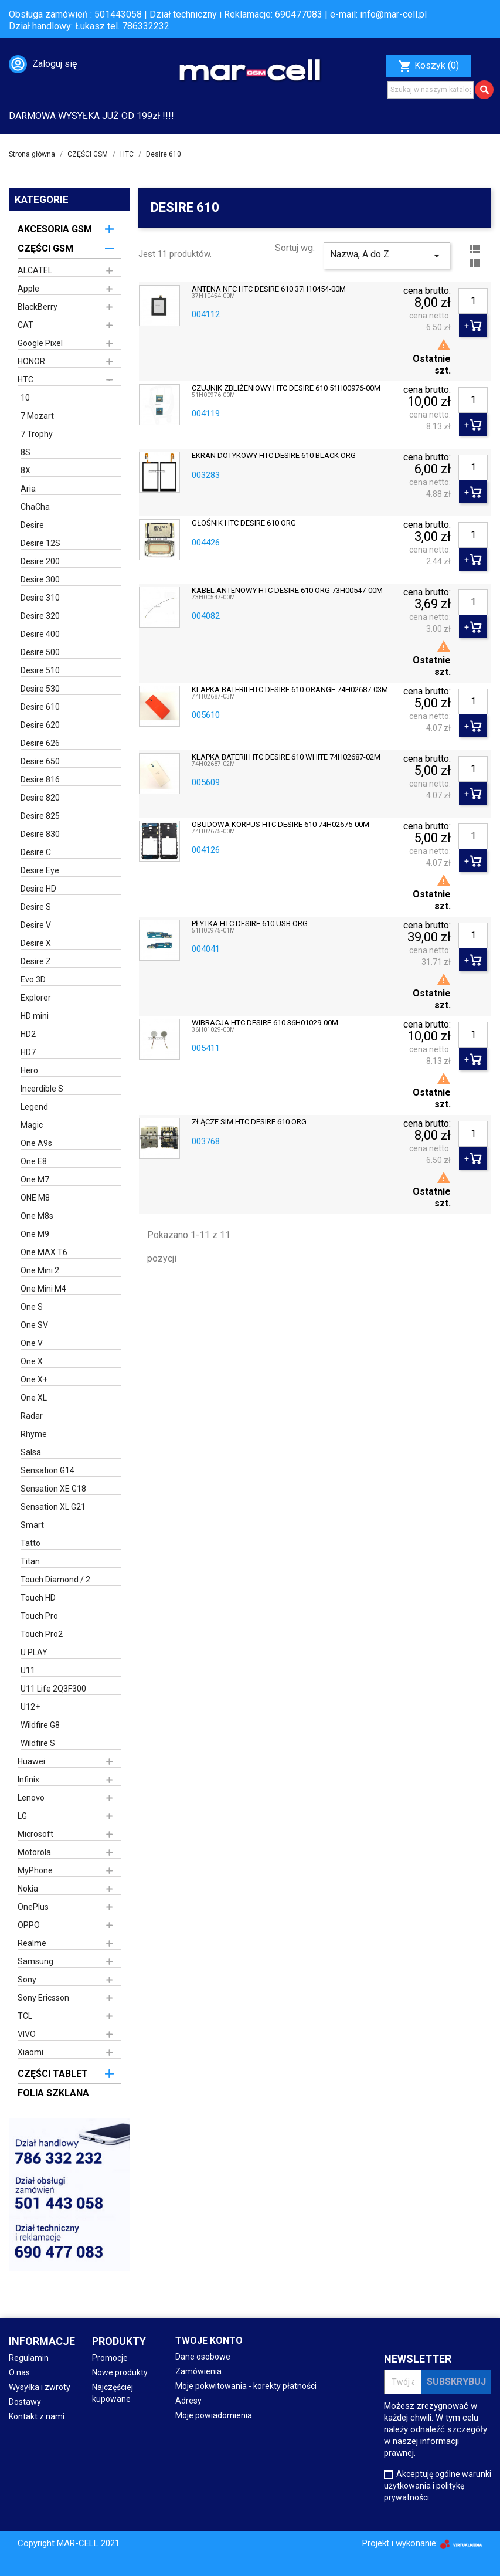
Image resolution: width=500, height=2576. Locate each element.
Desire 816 (40, 779)
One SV (34, 1325)
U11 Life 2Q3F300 (53, 1688)
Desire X (36, 943)
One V (32, 1343)
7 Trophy (37, 434)
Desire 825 (40, 816)
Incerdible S (42, 1088)
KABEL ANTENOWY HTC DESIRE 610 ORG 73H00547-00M (287, 591)
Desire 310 (40, 597)
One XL (34, 1397)
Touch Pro (39, 1616)
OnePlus (33, 1906)
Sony (27, 1979)
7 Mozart (37, 416)
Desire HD (38, 888)
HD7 (28, 1052)
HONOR (31, 361)
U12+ (30, 1706)
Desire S (36, 906)
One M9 (35, 1234)
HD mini (35, 1016)
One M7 (35, 1179)
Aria (28, 488)
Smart (32, 1525)
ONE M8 (35, 1197)
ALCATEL (35, 270)
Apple (28, 288)
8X (25, 470)
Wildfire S (38, 1743)
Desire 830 (40, 834)
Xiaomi (30, 2052)
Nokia (28, 1888)
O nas (19, 2372)
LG (22, 1816)
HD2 (28, 1034)
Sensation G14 (47, 1470)
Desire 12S (40, 543)
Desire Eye (40, 870)
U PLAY (34, 1652)
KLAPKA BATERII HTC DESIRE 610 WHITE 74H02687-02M (286, 757)
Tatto (30, 1543)
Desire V (36, 925)
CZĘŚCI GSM (45, 248)
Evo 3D (33, 979)
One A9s (36, 1143)
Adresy (188, 2400)
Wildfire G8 (40, 1725)
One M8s (37, 1216)
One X (32, 1361)
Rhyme (34, 1434)
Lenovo (31, 1797)
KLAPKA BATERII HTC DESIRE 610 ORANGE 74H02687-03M (290, 690)
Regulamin (29, 2358)
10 (25, 397)
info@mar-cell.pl (393, 14)
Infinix (28, 1779)
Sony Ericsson (43, 1997)
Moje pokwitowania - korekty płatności (246, 2386)
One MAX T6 (44, 1252)
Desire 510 (40, 670)
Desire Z (36, 961)
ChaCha (35, 506)
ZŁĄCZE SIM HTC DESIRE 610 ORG (249, 1122)
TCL (25, 2016)
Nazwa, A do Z (387, 256)
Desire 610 (40, 706)
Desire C (36, 852)
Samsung (35, 1961)
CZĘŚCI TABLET (53, 2073)
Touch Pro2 (42, 1634)
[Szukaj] (430, 90)
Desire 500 (40, 652)
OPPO (29, 1925)
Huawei (31, 1761)
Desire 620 (40, 725)
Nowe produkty (120, 2372)
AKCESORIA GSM (55, 229)
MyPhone (35, 1870)
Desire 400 (40, 634)
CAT (25, 325)
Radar (32, 1416)
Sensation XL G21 (53, 1506)
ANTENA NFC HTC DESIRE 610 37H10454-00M (269, 289)
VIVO (27, 2034)
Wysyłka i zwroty (39, 2387)
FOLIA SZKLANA (53, 2093)
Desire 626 (40, 743)
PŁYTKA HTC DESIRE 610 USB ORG (250, 924)
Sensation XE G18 (53, 1488)
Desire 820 (40, 797)
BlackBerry (37, 306)
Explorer (36, 997)
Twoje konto (209, 2340)
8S (25, 452)
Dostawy (25, 2401)
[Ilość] (473, 301)
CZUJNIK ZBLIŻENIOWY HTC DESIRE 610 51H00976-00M (286, 388)
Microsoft (35, 1834)
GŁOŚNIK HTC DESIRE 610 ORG (244, 523)
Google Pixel (40, 343)
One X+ (34, 1379)
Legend (34, 1106)
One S (32, 1306)
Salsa (31, 1452)
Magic (32, 1125)
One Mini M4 (43, 1288)
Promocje (110, 2358)
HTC (25, 379)
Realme (32, 1943)
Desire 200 (40, 561)
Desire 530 (40, 688)
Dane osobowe (202, 2356)
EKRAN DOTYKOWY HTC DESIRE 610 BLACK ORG (274, 456)
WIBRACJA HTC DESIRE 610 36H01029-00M (265, 1023)
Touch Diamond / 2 (55, 1579)
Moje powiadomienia (213, 2415)
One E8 (34, 1161)
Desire (32, 525)
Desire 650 (40, 761)
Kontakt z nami (36, 2416)
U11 (28, 1670)
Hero (29, 1070)
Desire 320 (40, 616)
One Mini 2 (40, 1270)
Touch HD (38, 1597)
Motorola (34, 1852)
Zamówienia (198, 2371)
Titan (30, 1561)
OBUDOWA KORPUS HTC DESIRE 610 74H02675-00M (280, 825)
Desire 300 (40, 579)
